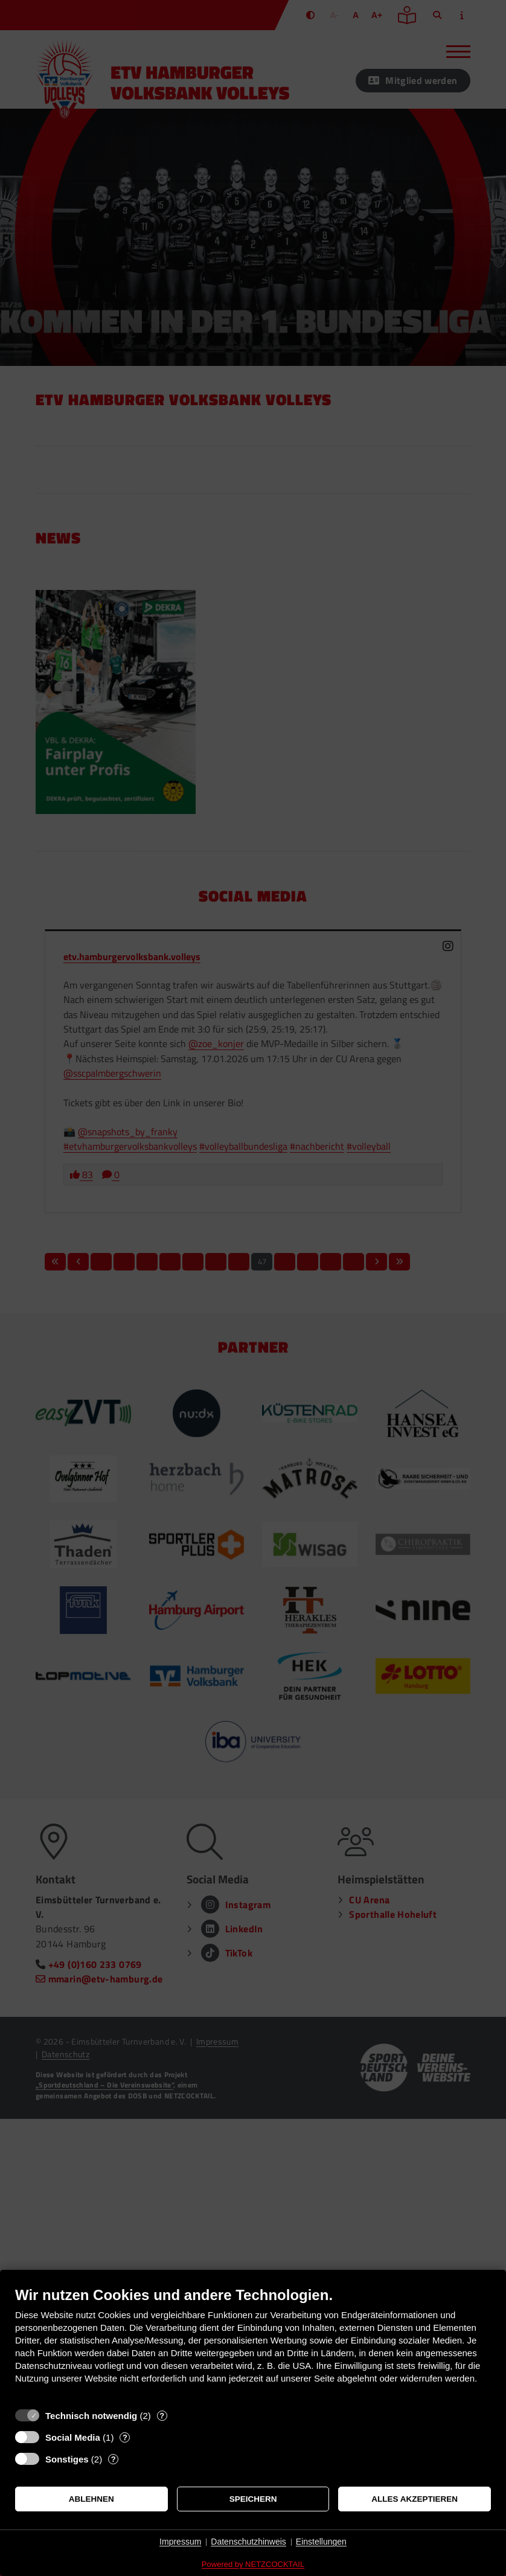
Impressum (180, 2541)
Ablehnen (91, 2499)
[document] (253, 2344)
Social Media (72, 2437)
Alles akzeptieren (414, 2499)
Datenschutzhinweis (248, 2541)
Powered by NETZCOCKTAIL (253, 2564)
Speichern (253, 2499)
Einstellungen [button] (321, 2541)
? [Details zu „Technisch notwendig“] (161, 2415)
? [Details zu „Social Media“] (125, 2437)
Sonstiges (67, 2459)
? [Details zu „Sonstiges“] (113, 2459)
